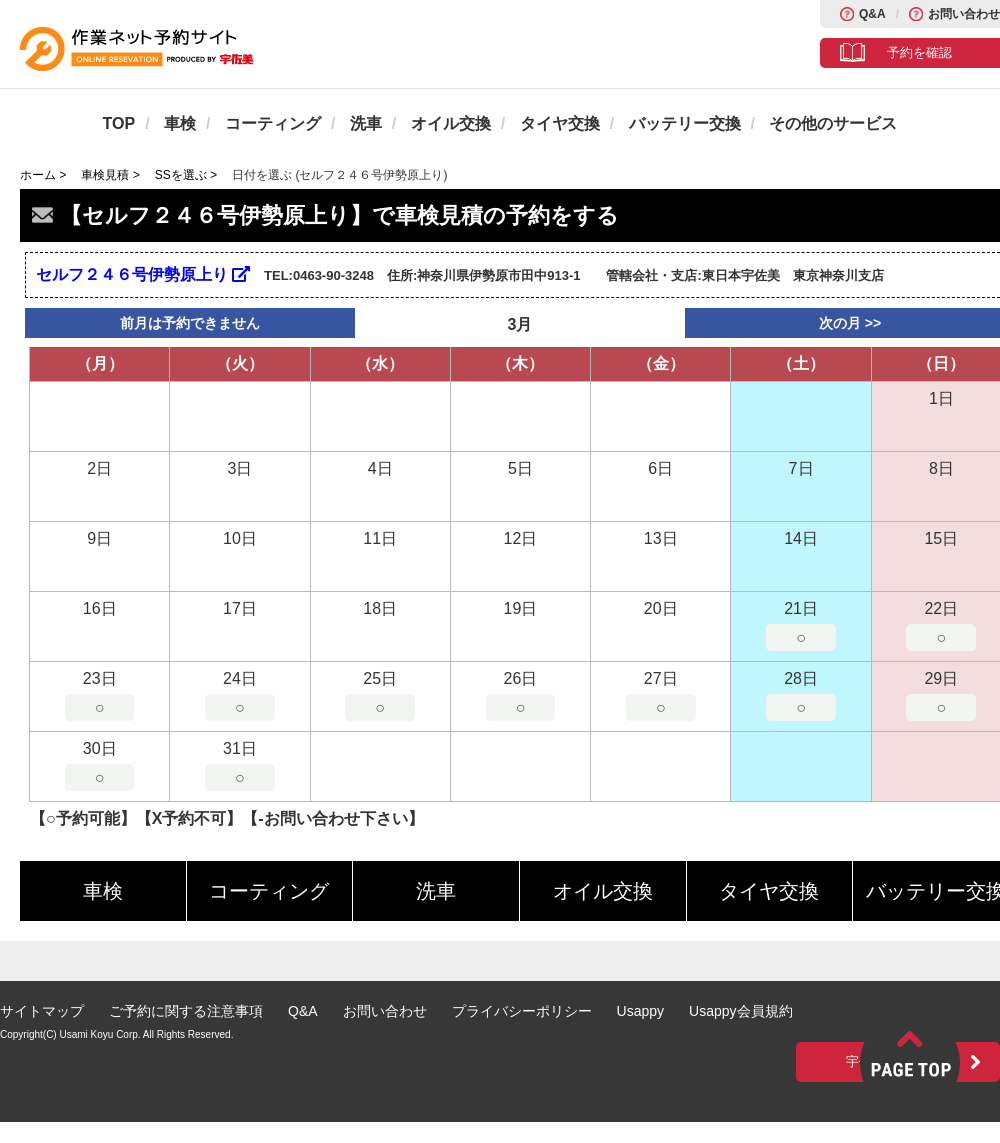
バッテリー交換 (685, 123)
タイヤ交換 (560, 123)
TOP (119, 123)
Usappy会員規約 (740, 1011)
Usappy (640, 1011)
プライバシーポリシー (522, 1011)
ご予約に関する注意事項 (186, 1011)
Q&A (872, 14)
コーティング (273, 123)
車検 (180, 123)
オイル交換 (451, 123)
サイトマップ (42, 1011)
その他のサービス (833, 123)
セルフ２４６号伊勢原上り (143, 274)
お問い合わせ (964, 14)
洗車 (366, 123)
